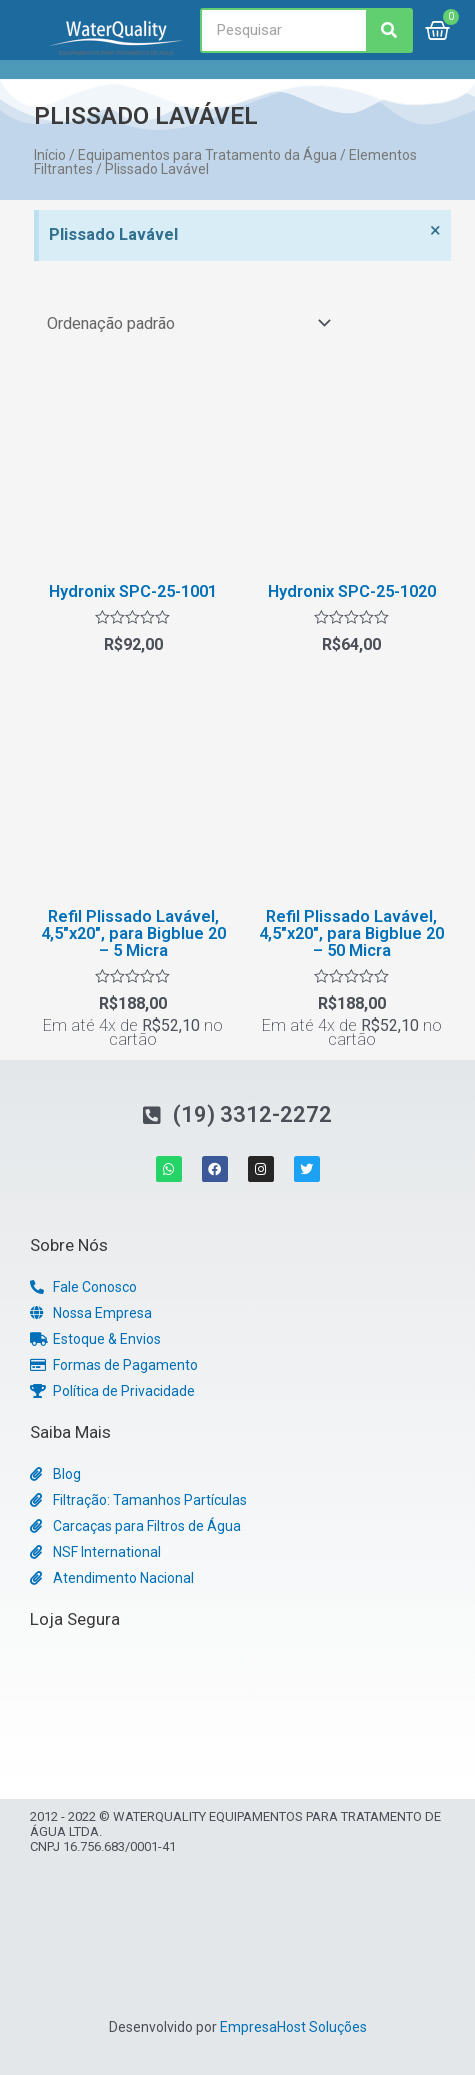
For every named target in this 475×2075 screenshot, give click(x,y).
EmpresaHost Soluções (293, 2027)
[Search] (388, 30)
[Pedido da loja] (185, 323)
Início (50, 155)
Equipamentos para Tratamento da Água (207, 155)
